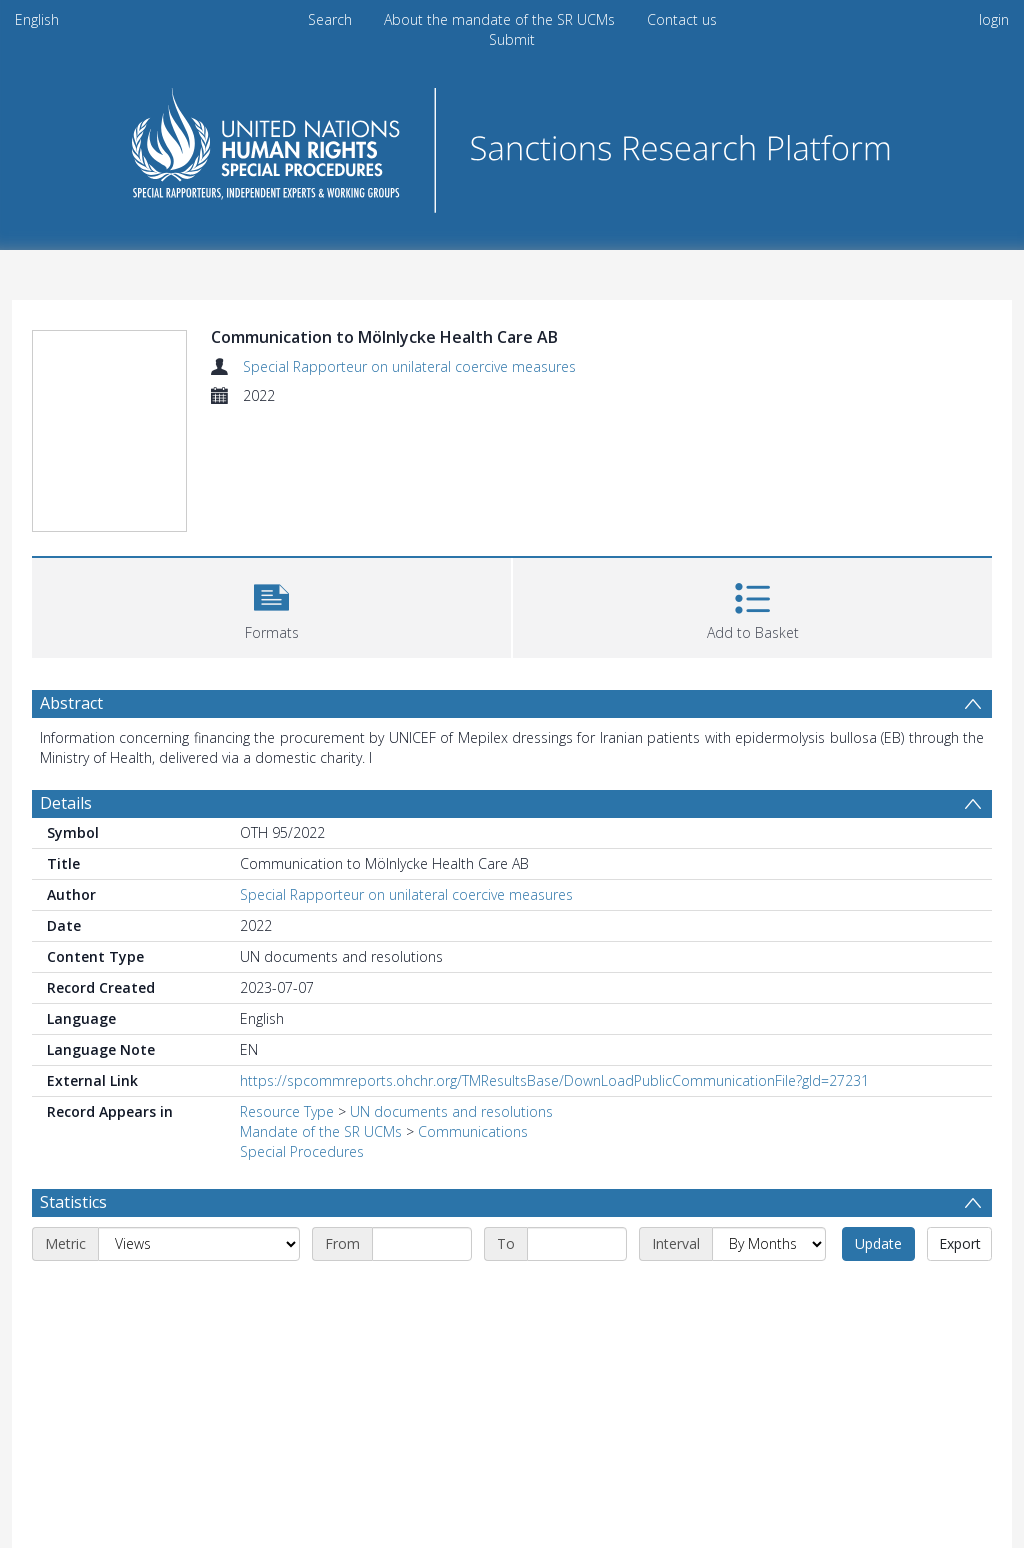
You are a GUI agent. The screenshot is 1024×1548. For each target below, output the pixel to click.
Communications (473, 1131)
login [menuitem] (994, 19)
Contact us (682, 19)
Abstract (71, 703)
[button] (271, 605)
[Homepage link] (512, 144)
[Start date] (422, 1244)
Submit (512, 39)
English (37, 19)
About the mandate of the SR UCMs (499, 19)
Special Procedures (302, 1151)
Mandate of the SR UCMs (321, 1131)
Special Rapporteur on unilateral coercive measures (409, 366)
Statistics (73, 1202)
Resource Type (287, 1111)
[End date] (577, 1244)
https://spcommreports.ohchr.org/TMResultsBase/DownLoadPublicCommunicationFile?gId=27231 (554, 1080)
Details (66, 803)
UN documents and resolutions (451, 1111)
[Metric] (199, 1244)
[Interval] (769, 1244)
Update (878, 1243)
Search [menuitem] (330, 19)
